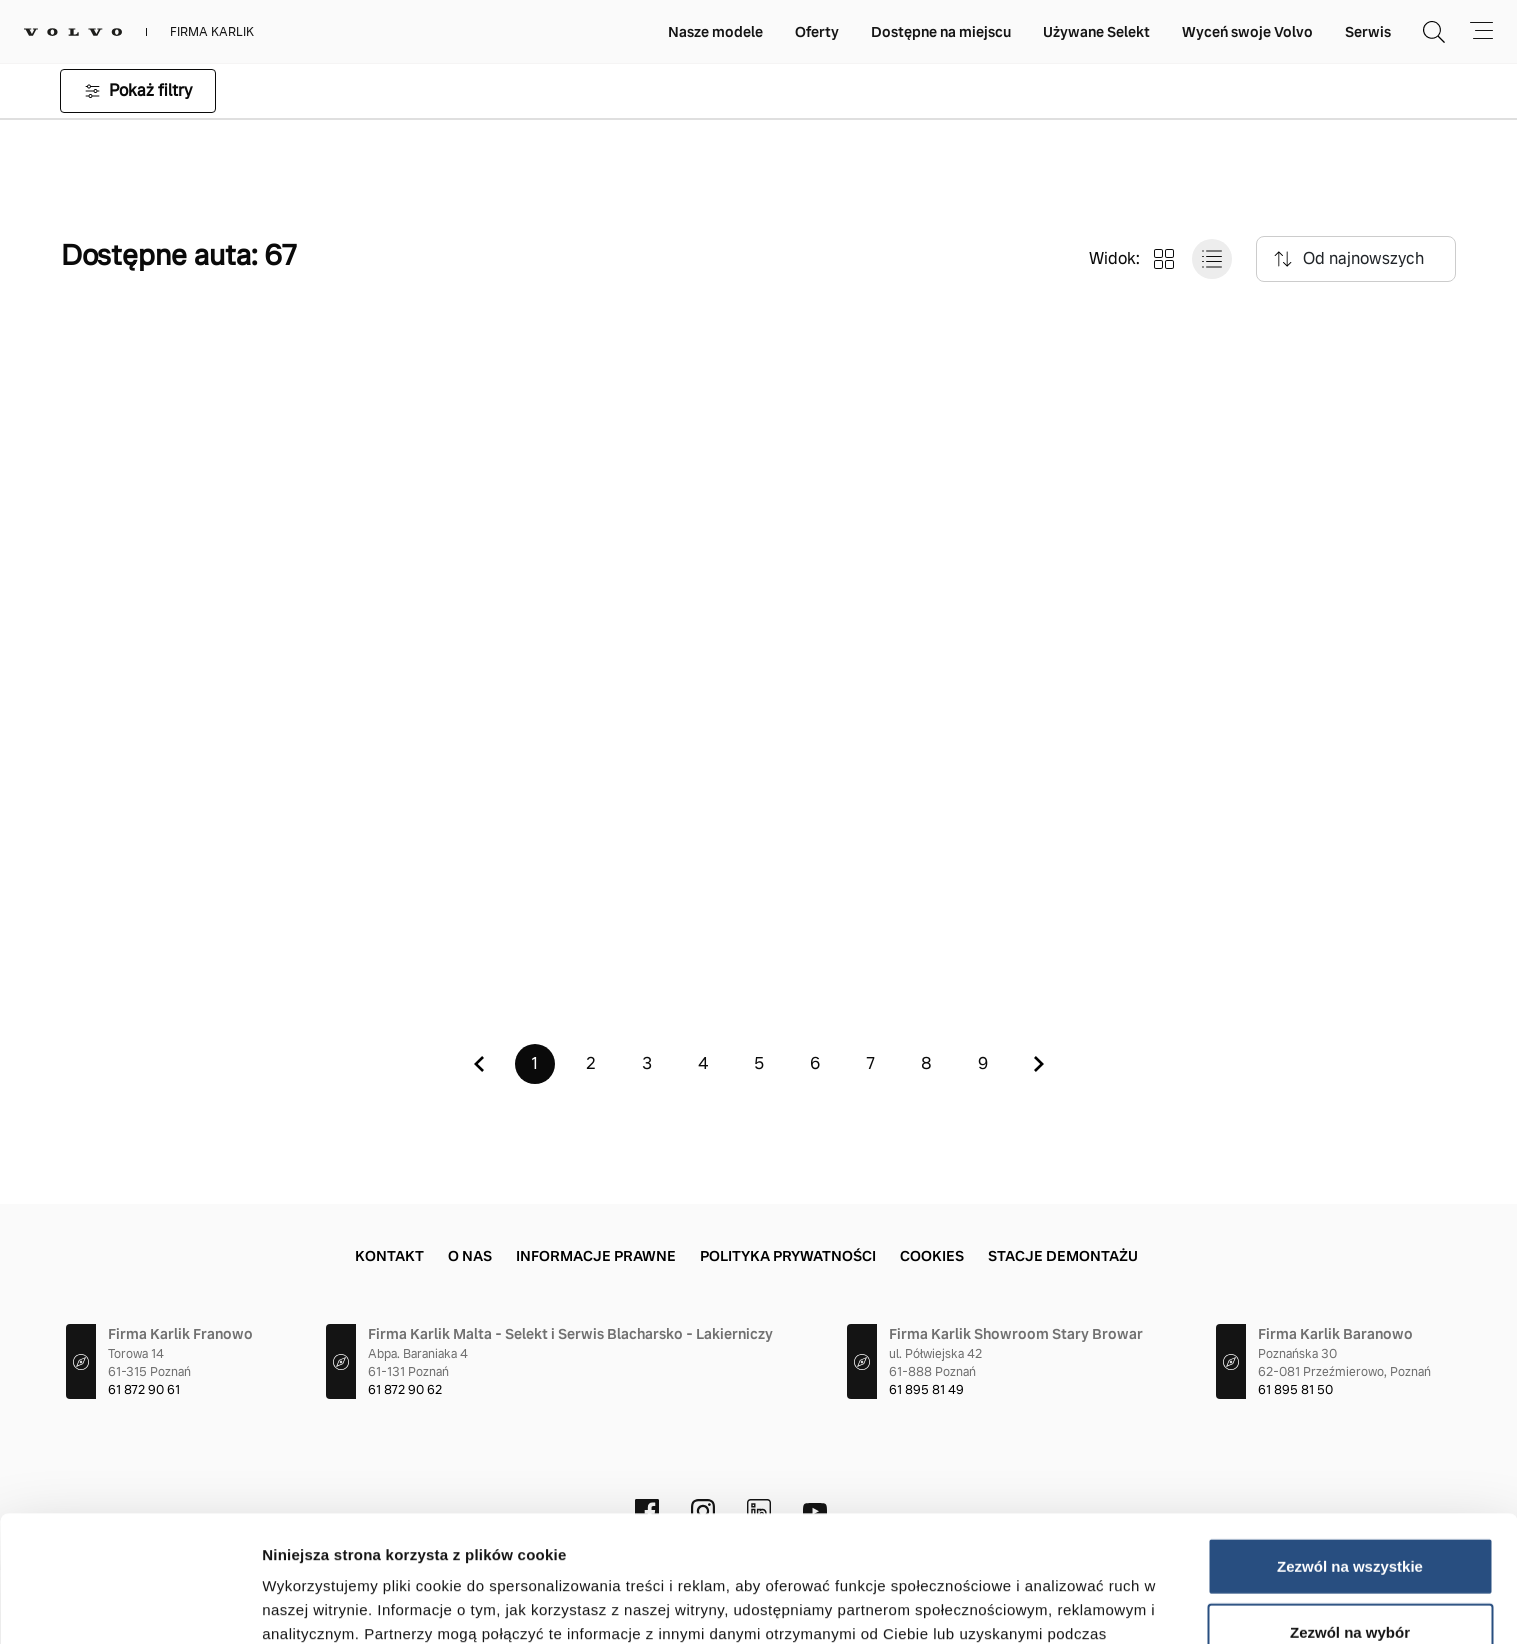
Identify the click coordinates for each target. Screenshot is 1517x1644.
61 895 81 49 (926, 1390)
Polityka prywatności (788, 1256)
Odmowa (1349, 1578)
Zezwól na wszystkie (1350, 1447)
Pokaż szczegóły (1067, 1604)
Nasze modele (715, 32)
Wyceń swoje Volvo (1247, 32)
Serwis (1368, 32)
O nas (470, 1256)
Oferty (817, 32)
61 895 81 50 (1295, 1390)
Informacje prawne (596, 1256)
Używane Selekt (1096, 32)
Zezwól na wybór (1350, 1513)
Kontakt (389, 1256)
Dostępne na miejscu (941, 32)
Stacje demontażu (1063, 1256)
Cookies (932, 1256)
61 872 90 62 (405, 1390)
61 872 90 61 (144, 1390)
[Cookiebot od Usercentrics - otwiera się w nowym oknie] (129, 1605)
